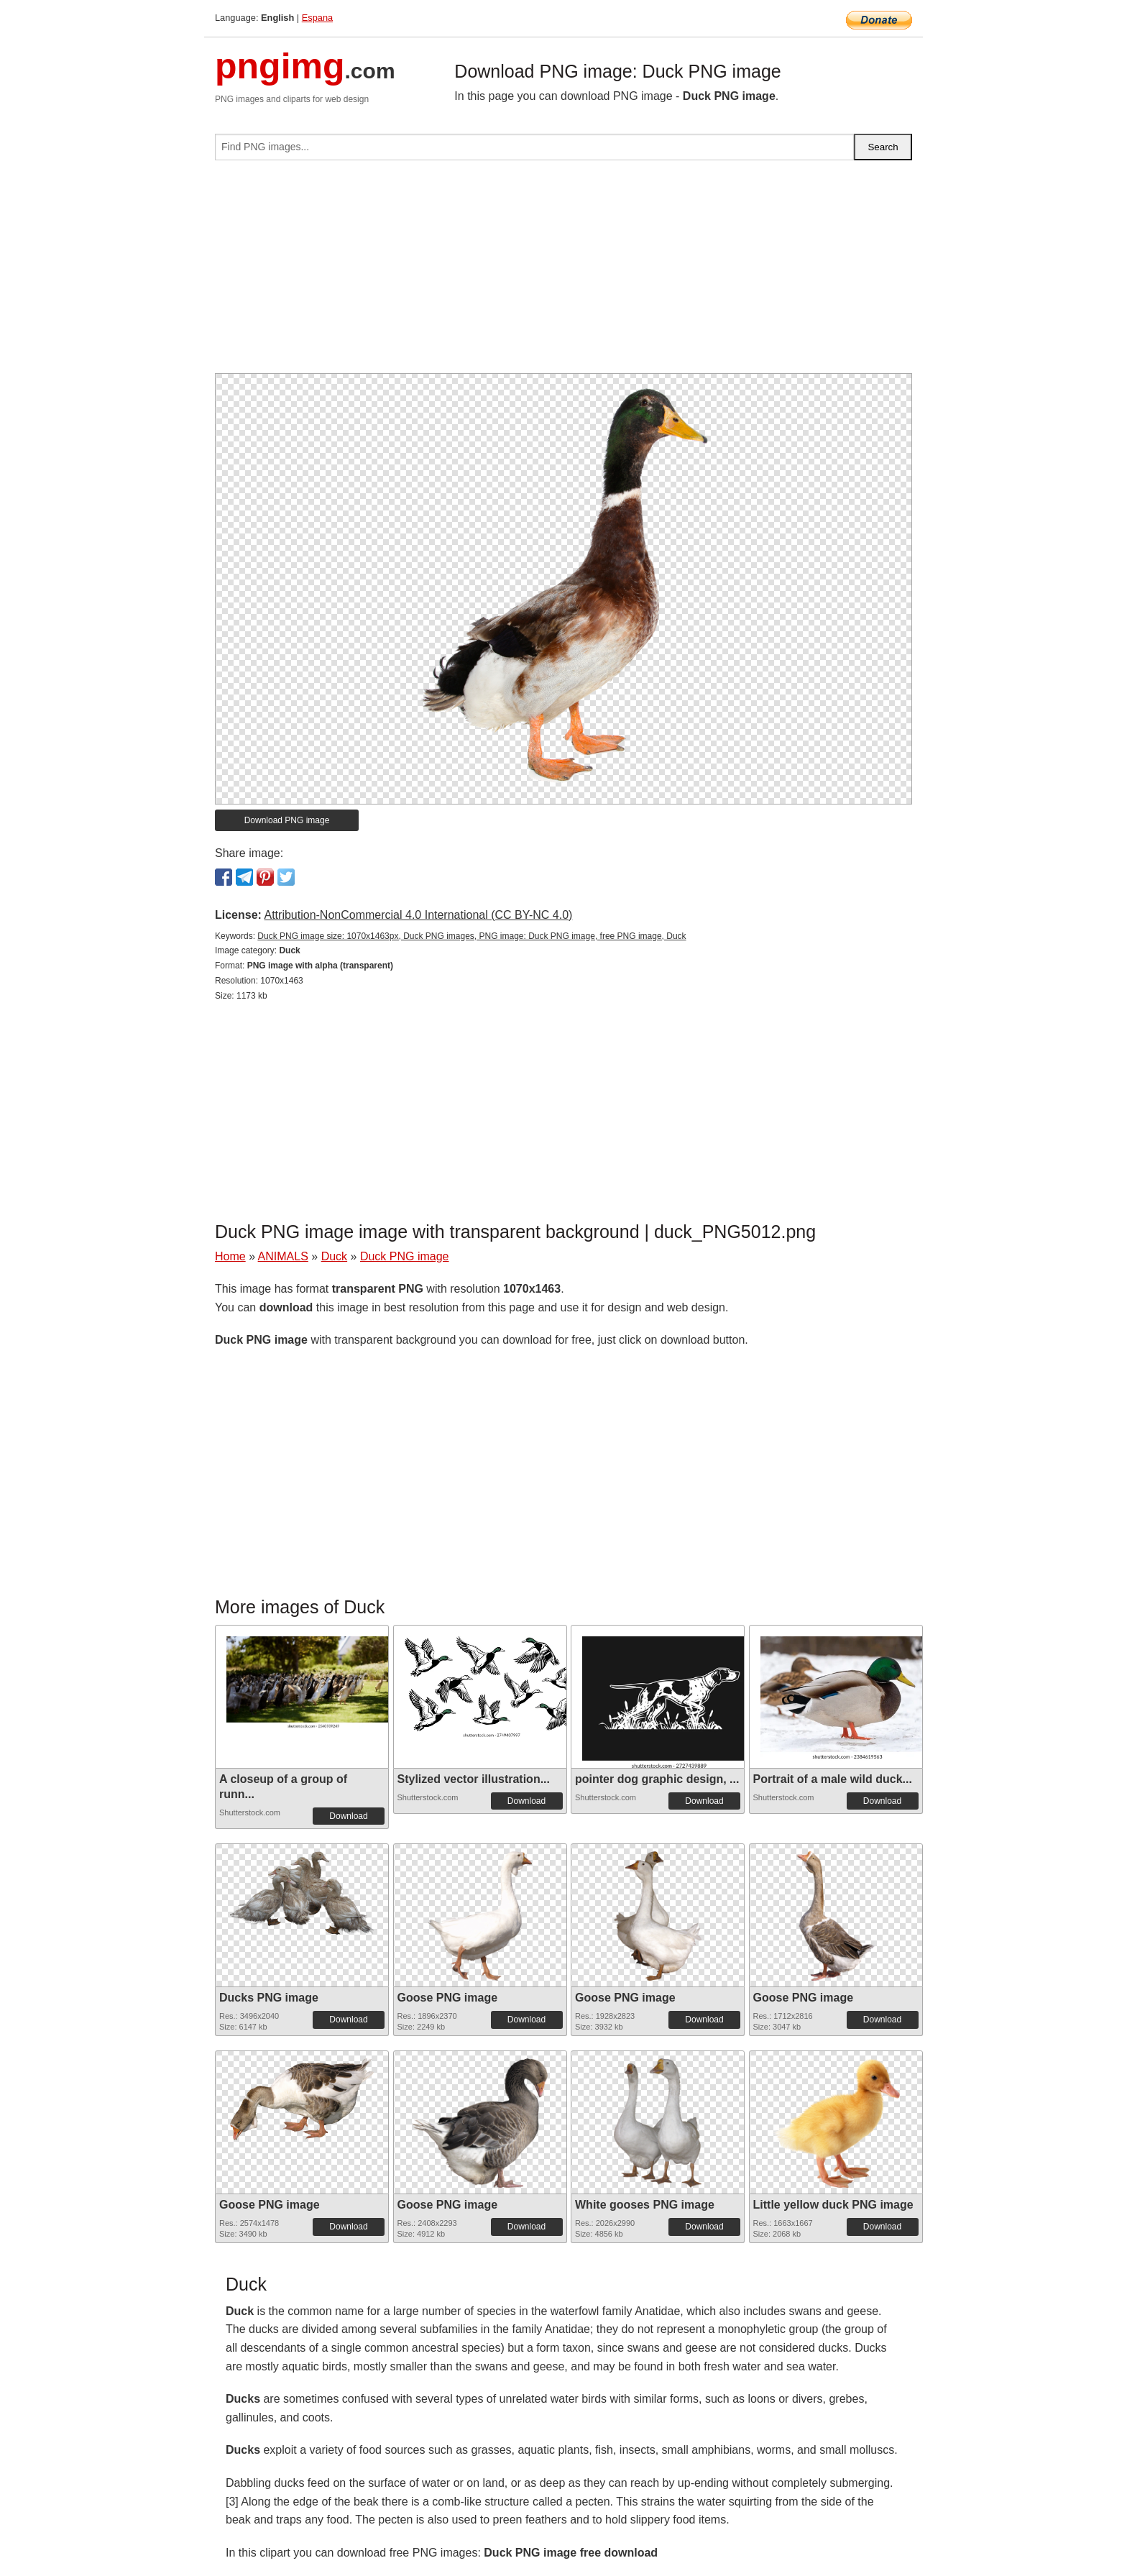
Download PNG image (287, 820)
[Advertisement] (563, 272)
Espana (317, 17)
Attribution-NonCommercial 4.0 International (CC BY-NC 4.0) (418, 915)
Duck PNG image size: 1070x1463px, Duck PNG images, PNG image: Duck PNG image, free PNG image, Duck (471, 936)
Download (348, 1816)
